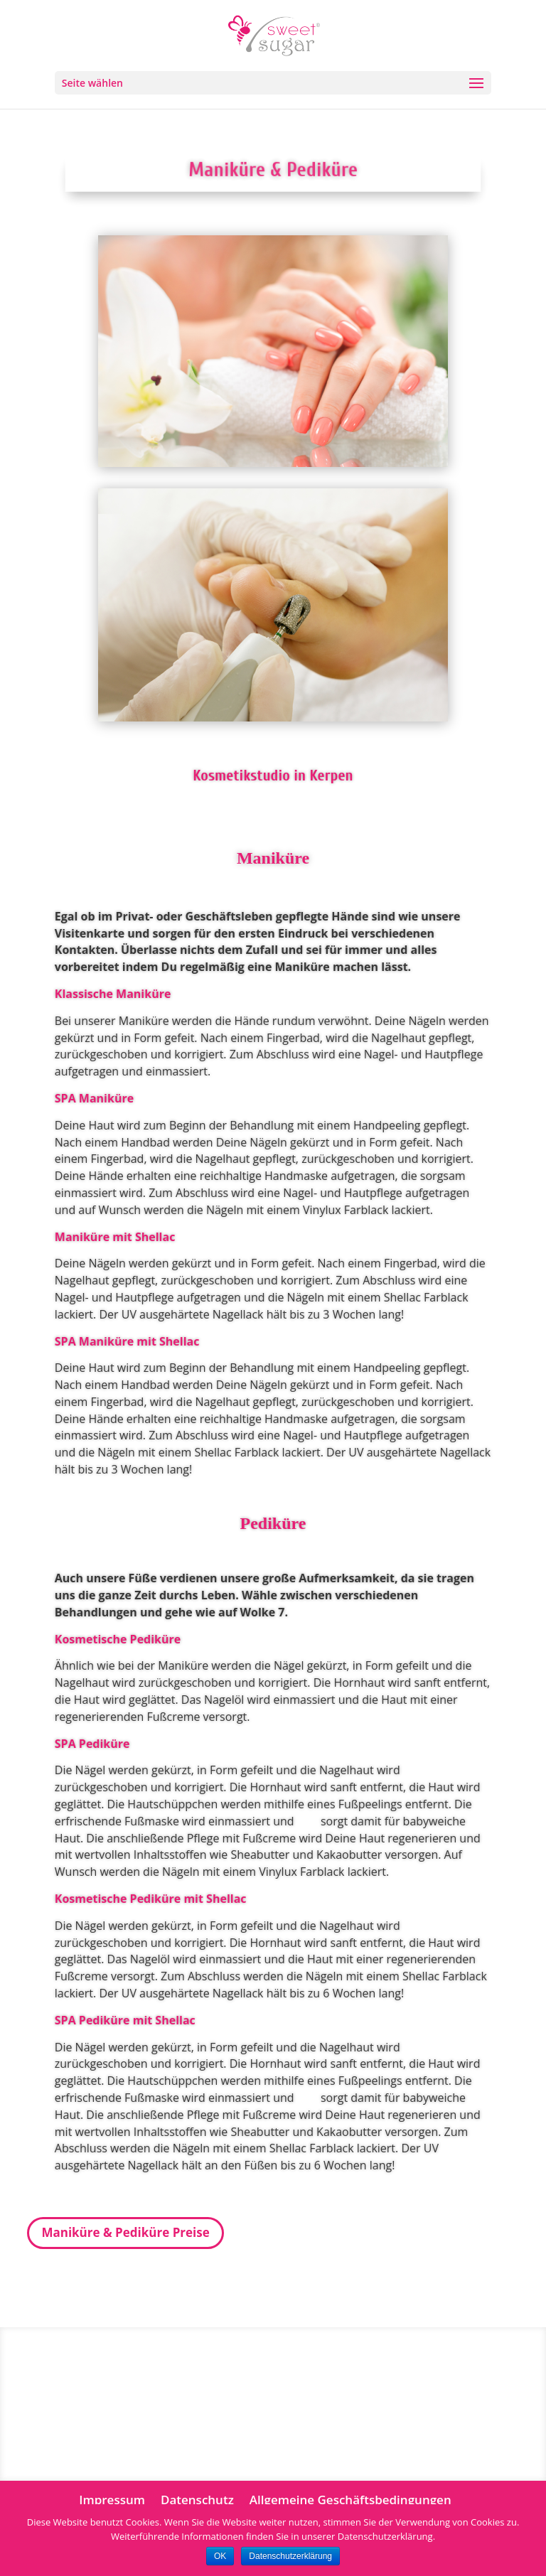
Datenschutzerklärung (290, 2556)
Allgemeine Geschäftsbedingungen (350, 2499)
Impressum (112, 2499)
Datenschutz (197, 2499)
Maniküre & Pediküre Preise (125, 2232)
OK (220, 2556)
